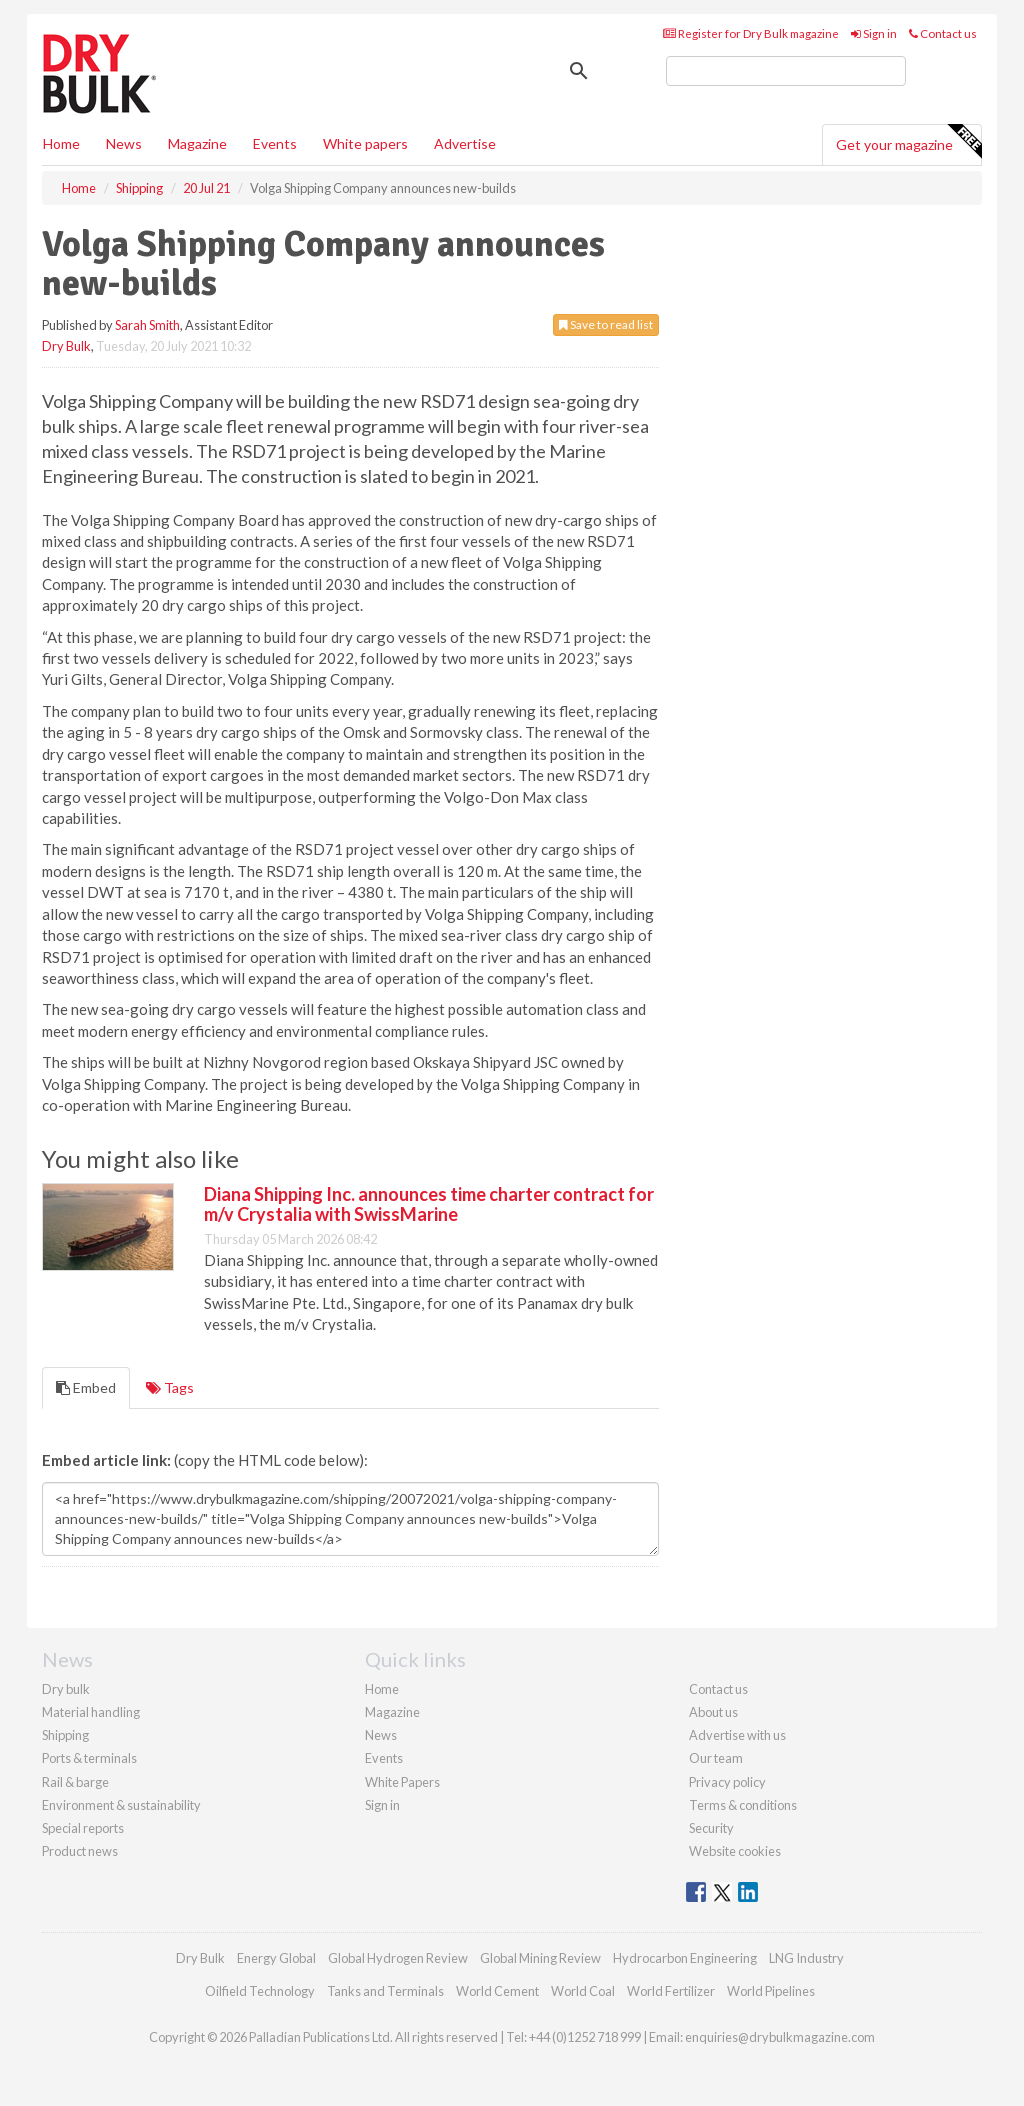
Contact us (943, 33)
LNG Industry (806, 1958)
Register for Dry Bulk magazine (751, 33)
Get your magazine (908, 142)
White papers (365, 143)
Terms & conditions (743, 1805)
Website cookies (735, 1851)
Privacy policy (727, 1782)
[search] (786, 71)
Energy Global (276, 1958)
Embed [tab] (86, 1387)
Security (711, 1828)
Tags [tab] (170, 1387)
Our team (716, 1758)
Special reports (83, 1828)
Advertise (465, 143)
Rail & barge (75, 1782)
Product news (80, 1851)
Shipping (65, 1735)
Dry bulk (66, 1689)
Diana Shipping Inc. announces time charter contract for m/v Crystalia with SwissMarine (429, 1204)
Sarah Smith (147, 325)
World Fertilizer (671, 1991)
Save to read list (606, 324)
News (381, 1735)
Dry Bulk (66, 346)
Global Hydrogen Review (398, 1958)
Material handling (91, 1712)
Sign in (874, 33)
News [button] (124, 143)
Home (61, 143)
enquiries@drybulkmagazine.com (780, 2037)
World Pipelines (771, 1991)
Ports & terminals (89, 1758)
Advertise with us (737, 1735)
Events (275, 143)
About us (713, 1712)
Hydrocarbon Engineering (685, 1958)
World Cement (497, 1991)
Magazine (197, 143)
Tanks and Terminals (385, 1991)
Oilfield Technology (260, 1991)
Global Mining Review (540, 1958)
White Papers (402, 1782)
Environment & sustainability (121, 1805)
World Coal (583, 1991)
